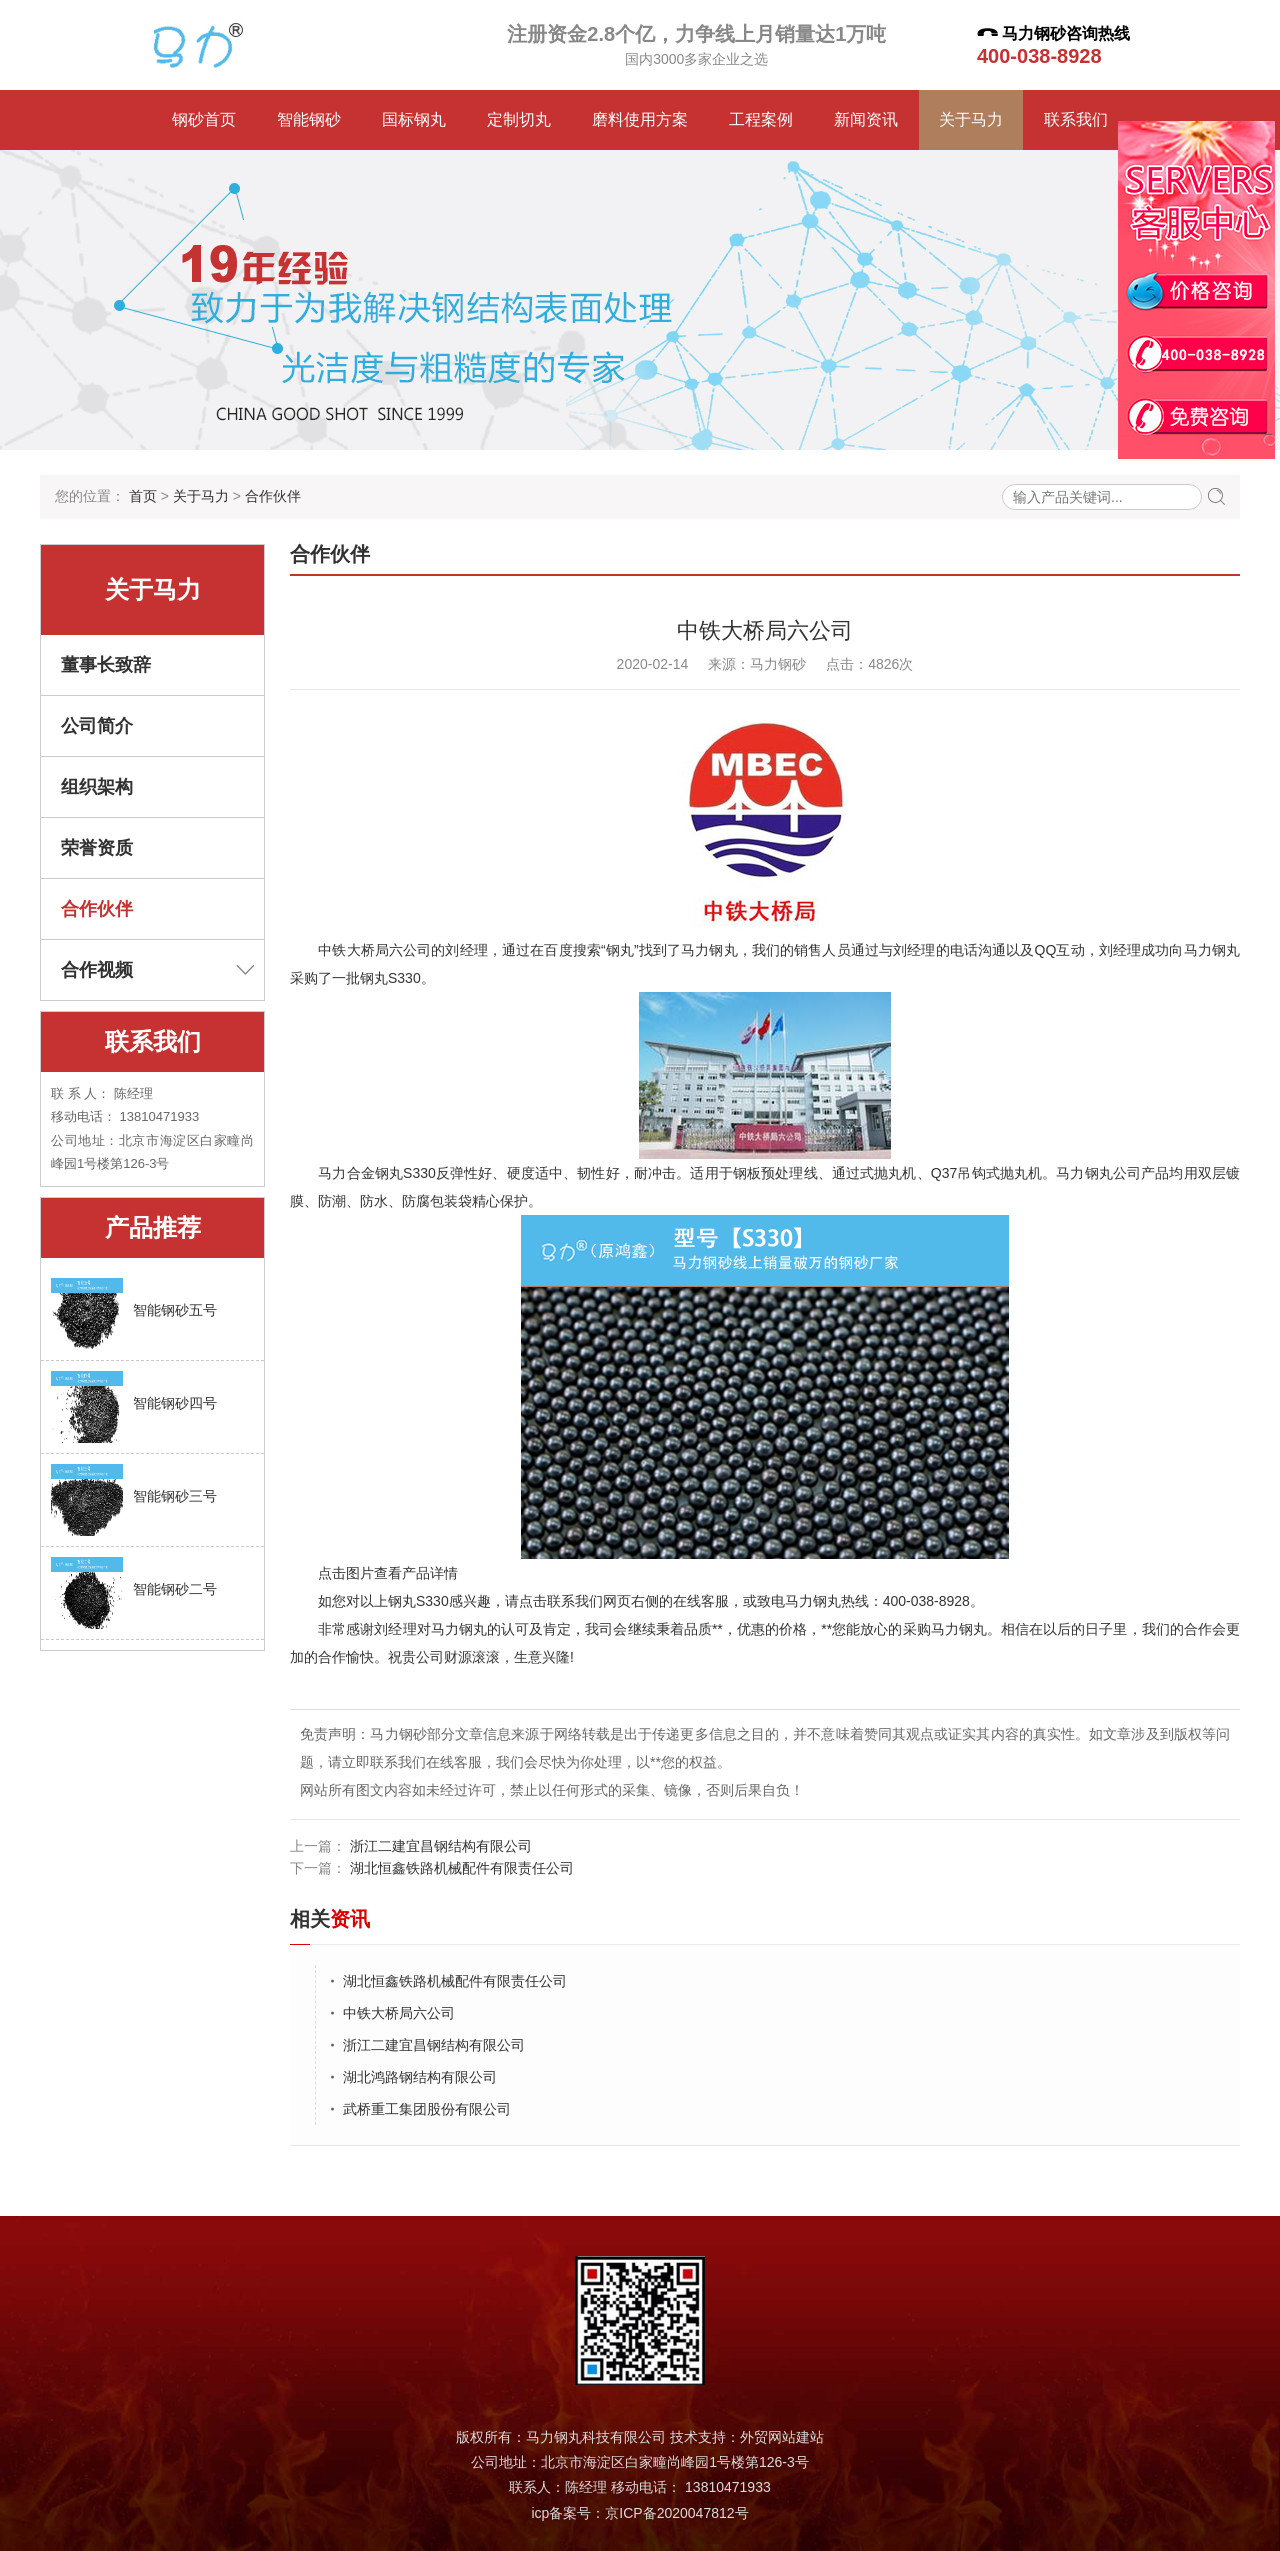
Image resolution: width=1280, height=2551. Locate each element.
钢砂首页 (204, 119)
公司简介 (97, 726)
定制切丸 (519, 119)
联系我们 (1076, 119)
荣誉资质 (97, 848)
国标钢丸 (414, 119)
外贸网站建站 (782, 2437)
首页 (143, 496)
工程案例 (761, 119)
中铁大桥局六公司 (399, 2013)
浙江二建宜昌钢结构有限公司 (439, 1846)
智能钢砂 (309, 119)
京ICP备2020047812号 (676, 2513)
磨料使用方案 (640, 119)
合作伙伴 (273, 496)
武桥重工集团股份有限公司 (427, 2109)
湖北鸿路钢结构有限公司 (420, 2077)
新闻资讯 (866, 119)
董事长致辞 (106, 665)
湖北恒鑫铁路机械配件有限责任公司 (460, 1868)
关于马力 (971, 119)
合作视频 (157, 970)
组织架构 (97, 787)
